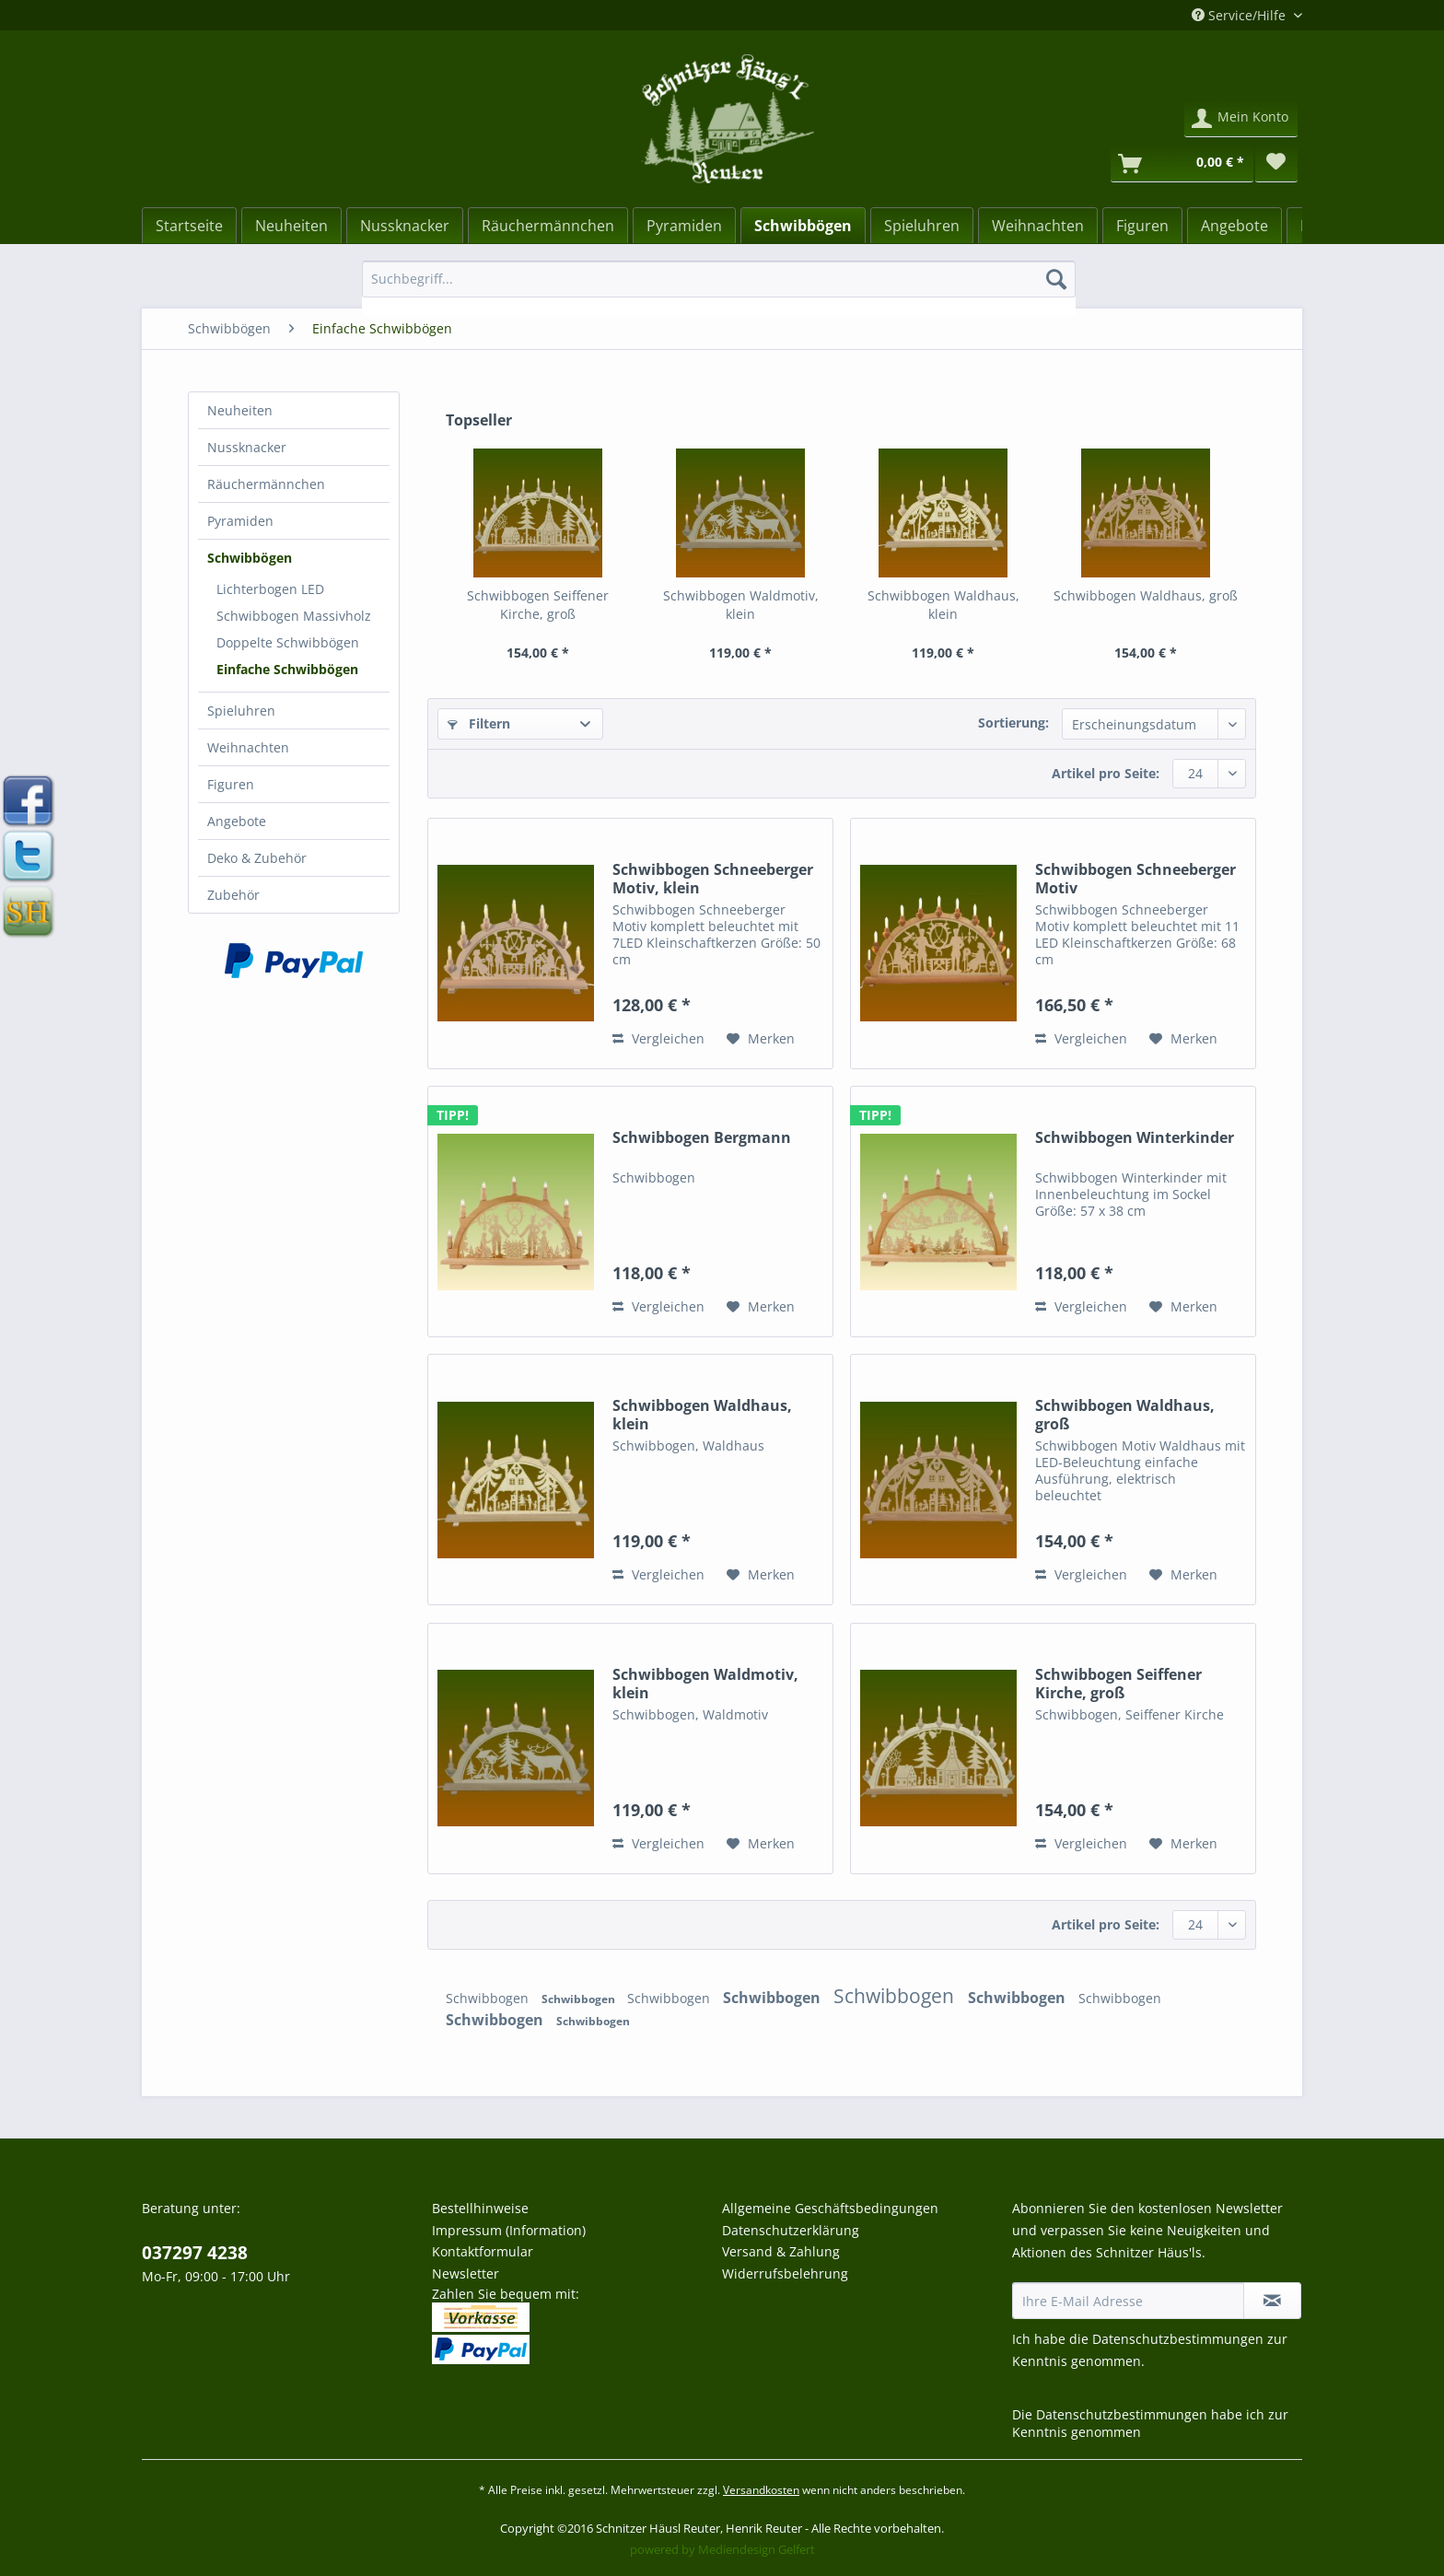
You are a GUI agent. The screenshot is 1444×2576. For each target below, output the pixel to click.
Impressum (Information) (509, 2230)
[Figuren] (1142, 225)
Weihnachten (248, 747)
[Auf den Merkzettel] (761, 1039)
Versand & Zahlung (781, 2251)
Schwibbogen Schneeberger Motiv (1135, 878)
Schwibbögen (249, 557)
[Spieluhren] (921, 225)
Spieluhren (241, 710)
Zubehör (233, 894)
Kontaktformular (482, 2251)
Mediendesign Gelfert (756, 2549)
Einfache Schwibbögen (287, 669)
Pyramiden (240, 521)
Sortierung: (1013, 722)
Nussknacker (246, 447)
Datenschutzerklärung (790, 2230)
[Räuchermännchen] (548, 225)
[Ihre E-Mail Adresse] (1128, 2300)
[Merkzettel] (1276, 164)
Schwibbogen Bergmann (701, 1138)
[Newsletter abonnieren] (1272, 2300)
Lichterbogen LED (270, 589)
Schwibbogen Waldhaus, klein (943, 605)
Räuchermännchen (266, 484)
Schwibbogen (489, 1998)
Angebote (236, 821)
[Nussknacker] (404, 225)
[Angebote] (1234, 225)
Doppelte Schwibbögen (287, 642)
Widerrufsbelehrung (785, 2273)
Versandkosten (761, 2490)
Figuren (230, 784)
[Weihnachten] (1038, 225)
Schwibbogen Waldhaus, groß (1146, 595)
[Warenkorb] (1182, 164)
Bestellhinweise (480, 2208)
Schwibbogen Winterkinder (1134, 1138)
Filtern (479, 723)
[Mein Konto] (1241, 118)
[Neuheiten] (291, 225)
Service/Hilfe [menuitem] (1240, 15)
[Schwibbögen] (803, 225)
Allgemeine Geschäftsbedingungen (830, 2208)
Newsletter (465, 2273)
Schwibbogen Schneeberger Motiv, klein (712, 878)
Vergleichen (658, 1038)
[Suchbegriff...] (719, 279)
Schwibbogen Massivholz (293, 615)
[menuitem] (719, 288)
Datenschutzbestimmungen (1178, 2339)
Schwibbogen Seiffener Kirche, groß (538, 605)
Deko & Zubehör (257, 858)
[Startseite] (189, 225)
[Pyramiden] (684, 225)
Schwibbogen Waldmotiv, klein (741, 605)
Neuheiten (240, 410)
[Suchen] (1056, 279)
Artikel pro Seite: (1105, 773)
